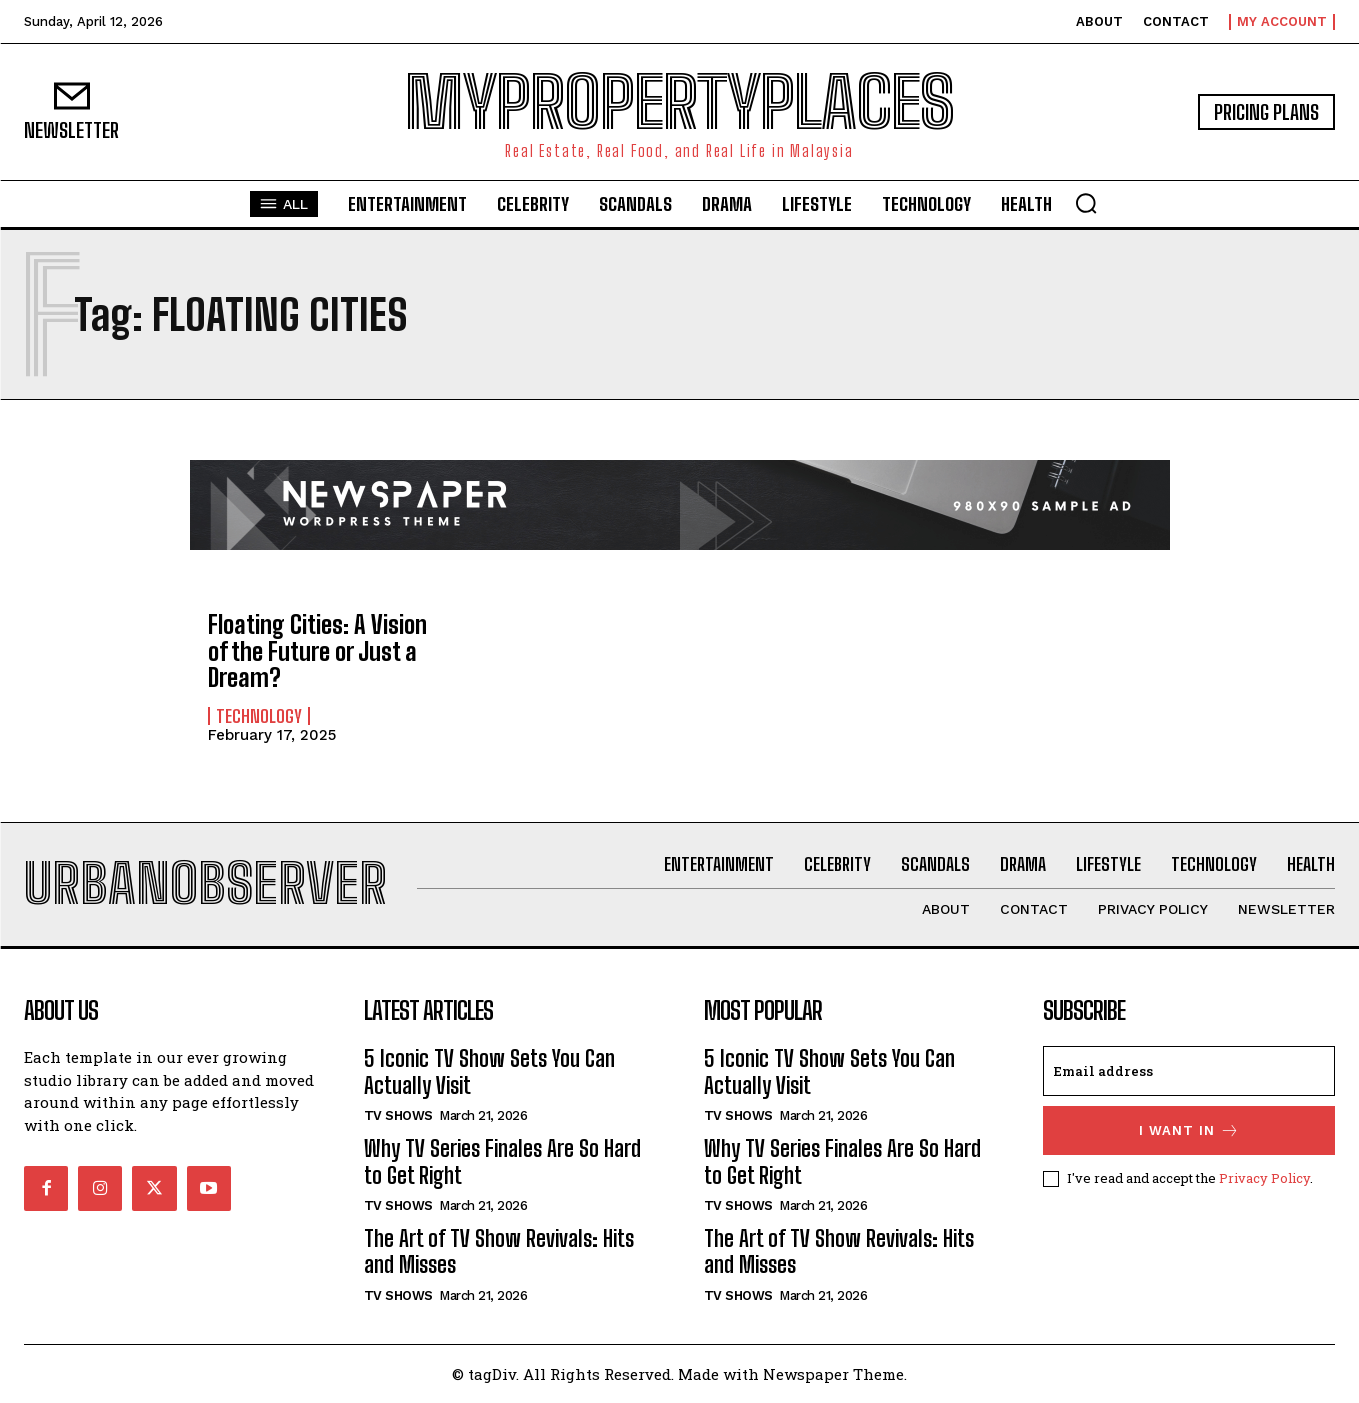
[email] (1189, 1071)
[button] (1086, 203)
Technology (259, 716)
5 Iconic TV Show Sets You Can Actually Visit (489, 1071)
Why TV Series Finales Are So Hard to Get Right (502, 1161)
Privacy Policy (1264, 1178)
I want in (1189, 1130)
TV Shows (398, 1115)
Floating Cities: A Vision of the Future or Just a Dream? (317, 651)
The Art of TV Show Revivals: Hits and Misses (499, 1251)
